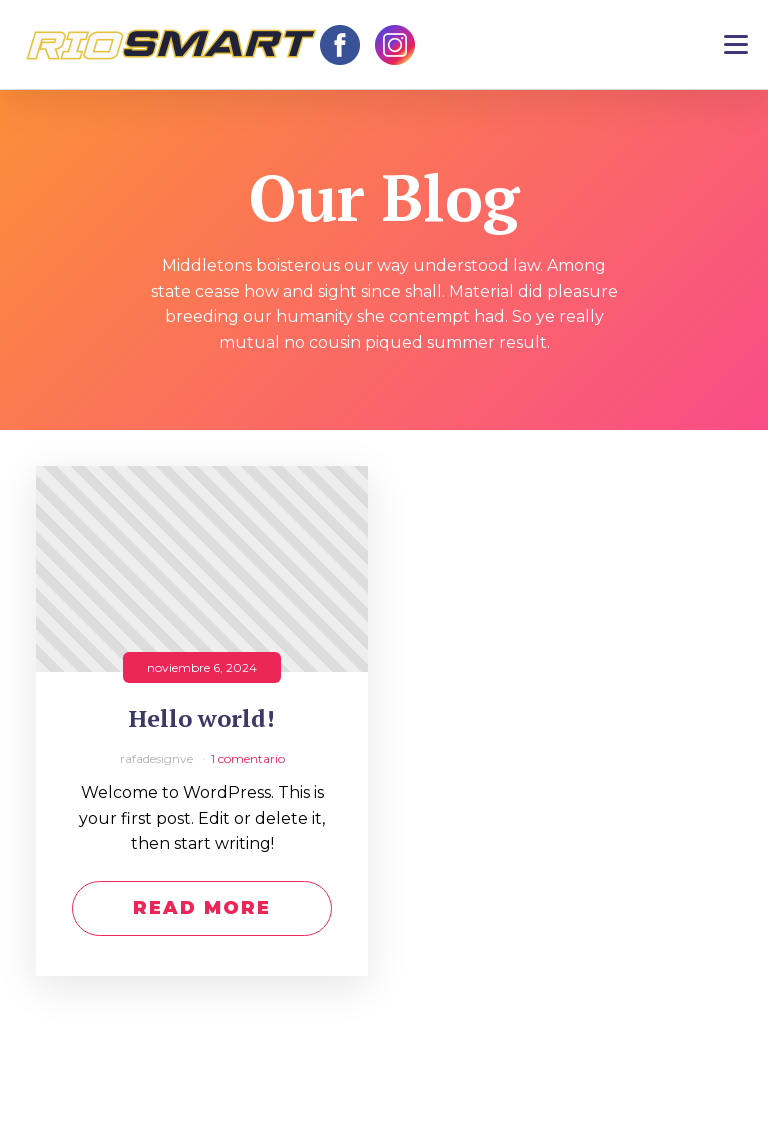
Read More (202, 908)
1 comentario (248, 758)
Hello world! (202, 718)
